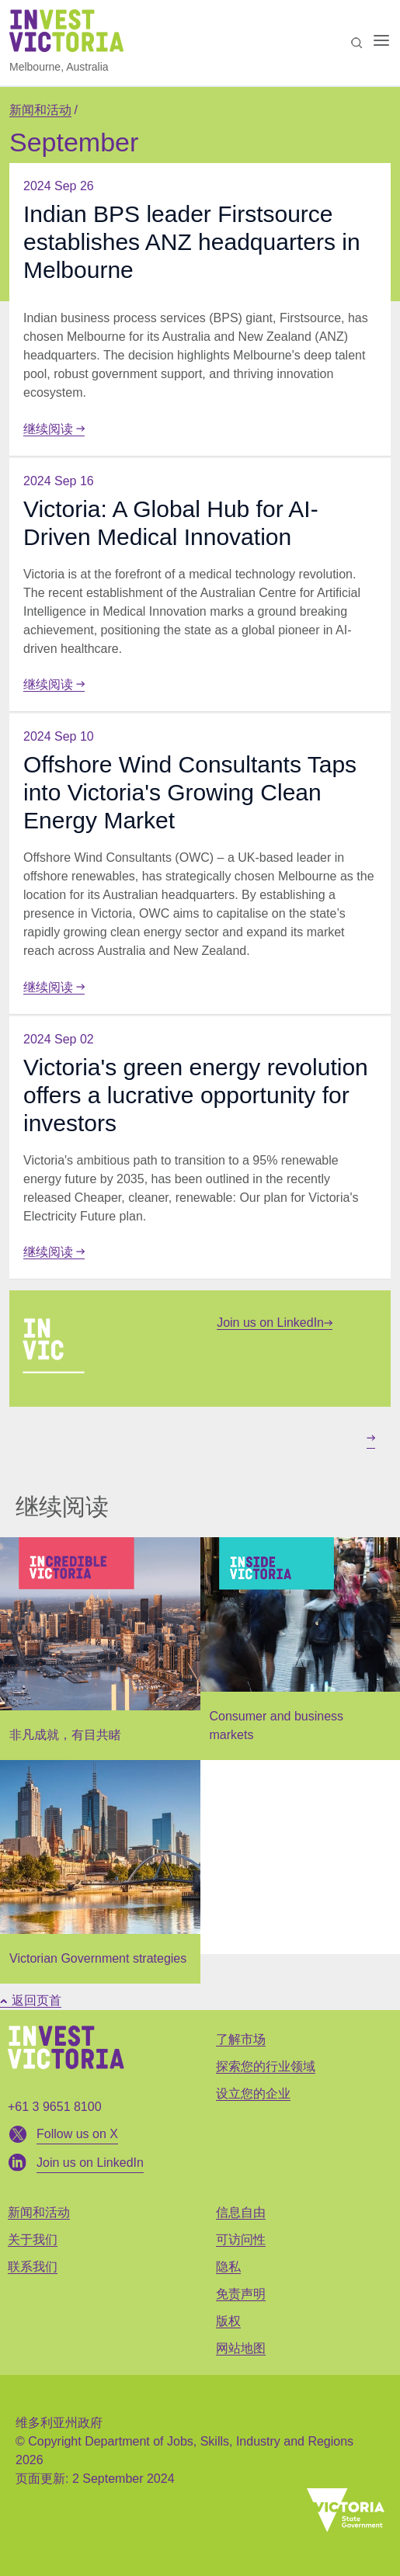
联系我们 (32, 2266)
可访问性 (241, 2239)
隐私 (228, 2266)
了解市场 (241, 2039)
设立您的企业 (253, 2093)
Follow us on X (77, 2133)
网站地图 (241, 2348)
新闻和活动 (40, 109)
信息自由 (241, 2212)
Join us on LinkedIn (274, 1322)
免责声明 (241, 2293)
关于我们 (32, 2239)
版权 (228, 2321)
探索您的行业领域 (265, 2066)
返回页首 (30, 2000)
